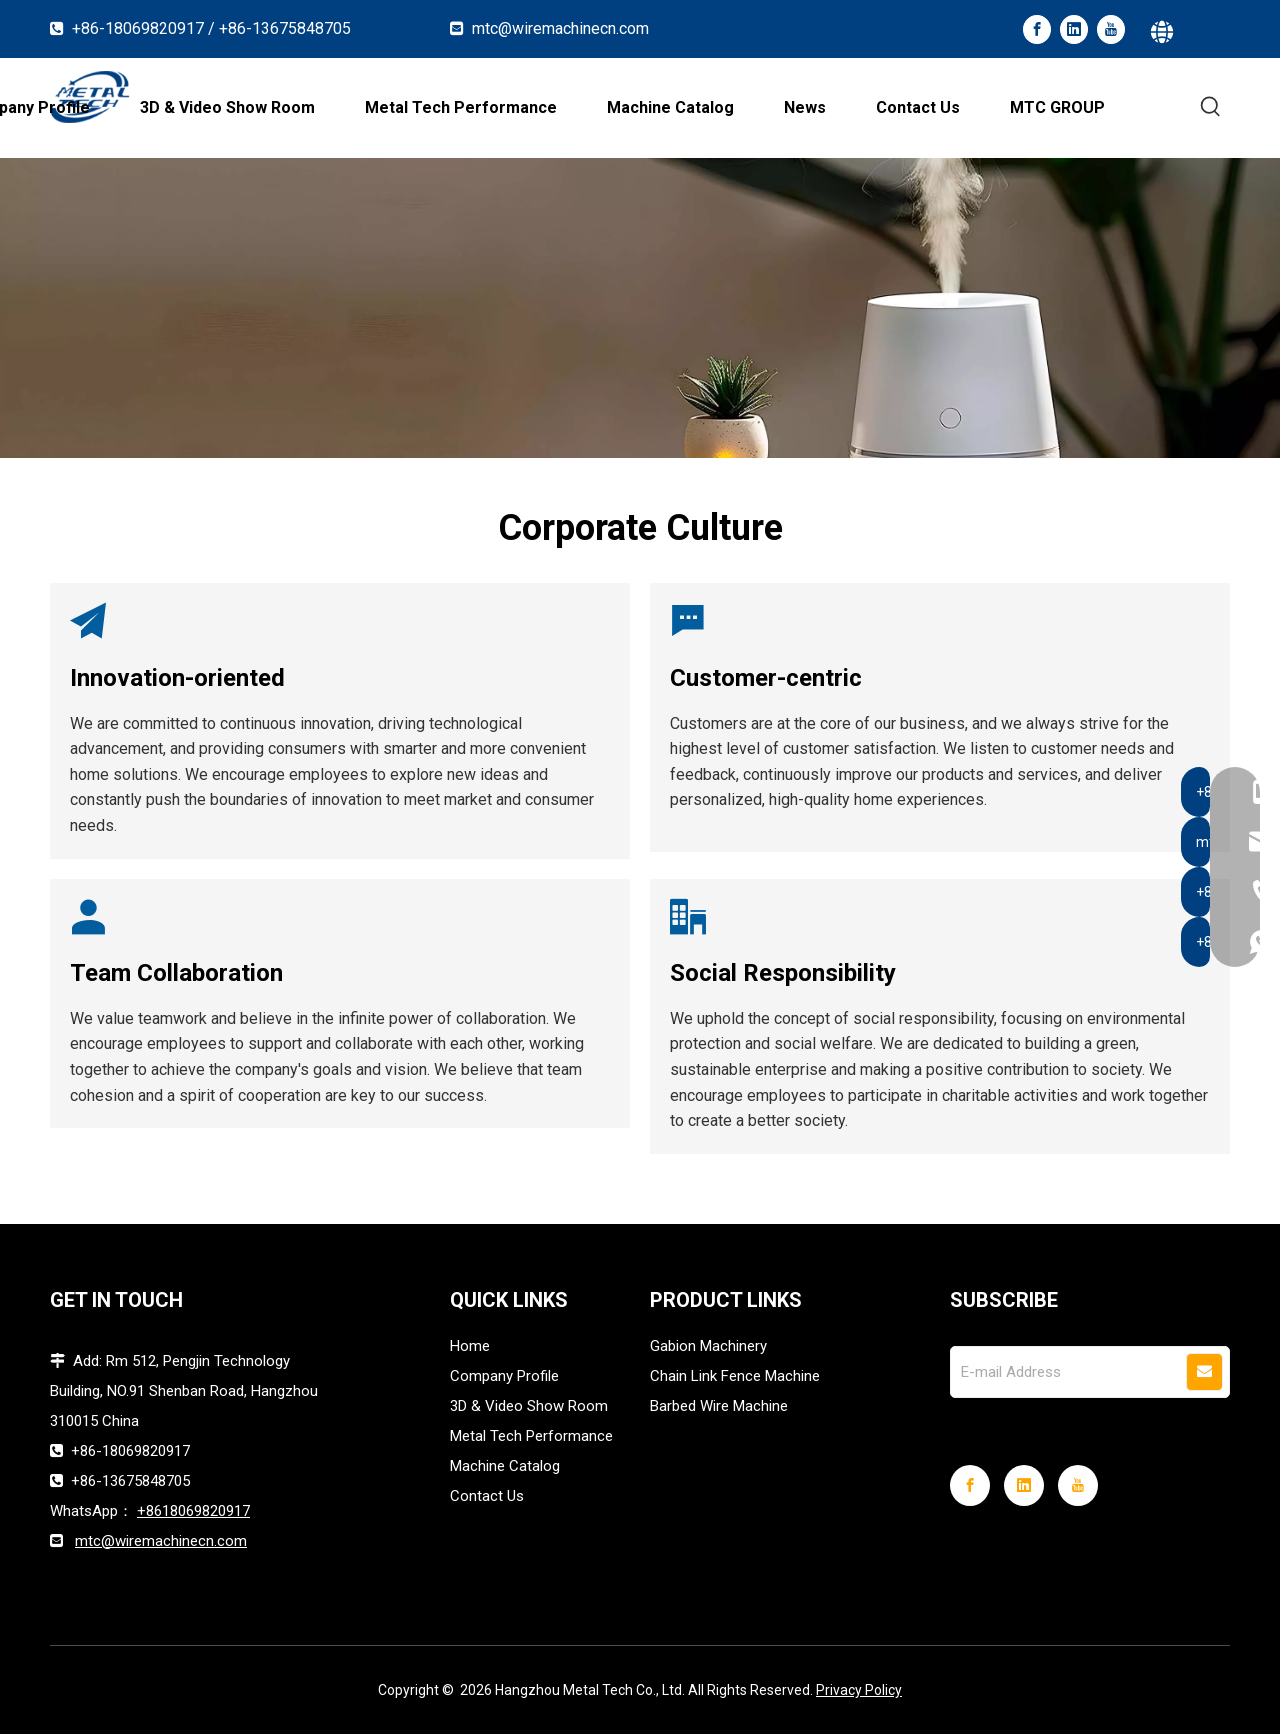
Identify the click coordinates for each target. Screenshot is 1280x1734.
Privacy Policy (859, 1690)
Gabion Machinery (708, 1346)
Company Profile (504, 1376)
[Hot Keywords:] (1211, 107)
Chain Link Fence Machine (735, 1376)
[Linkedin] (1074, 29)
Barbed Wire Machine (719, 1406)
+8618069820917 (193, 1511)
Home (470, 1346)
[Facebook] (1037, 29)
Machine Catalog (505, 1466)
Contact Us (487, 1496)
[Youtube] (1111, 29)
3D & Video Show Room (529, 1406)
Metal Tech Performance (531, 1436)
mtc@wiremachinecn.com (560, 28)
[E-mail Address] (1067, 1372)
